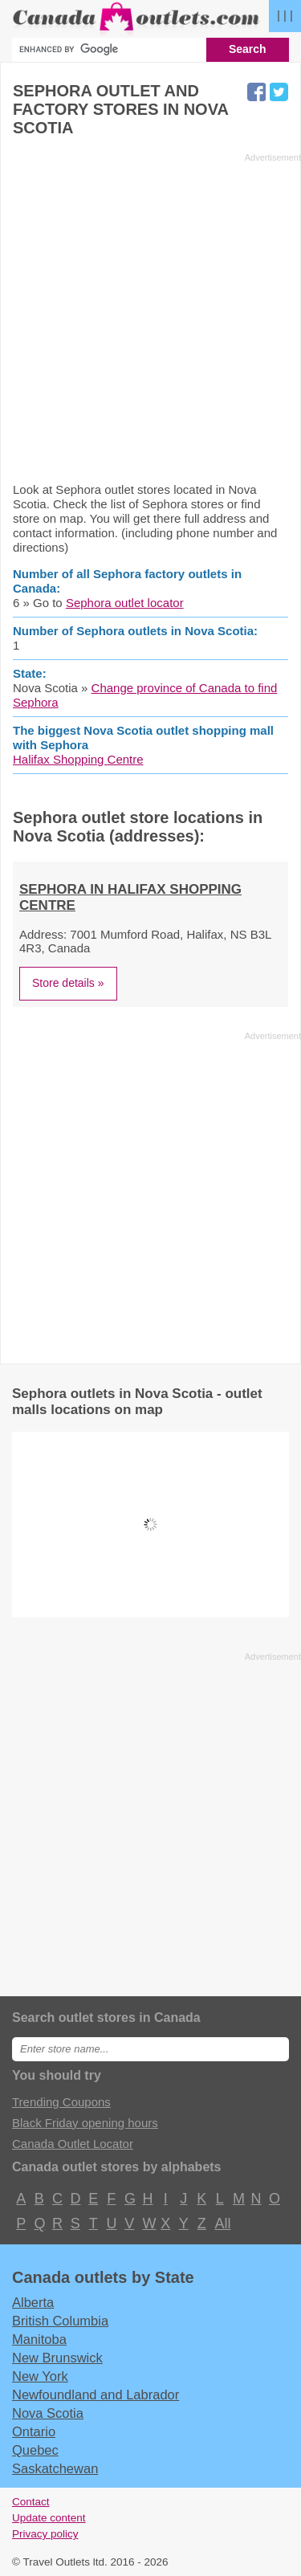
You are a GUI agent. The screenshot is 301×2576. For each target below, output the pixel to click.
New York (40, 2376)
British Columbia (60, 2320)
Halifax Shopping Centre (78, 759)
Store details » (68, 982)
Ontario (33, 2431)
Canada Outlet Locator (72, 2143)
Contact (31, 2502)
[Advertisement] (150, 316)
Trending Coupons (61, 2102)
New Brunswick (57, 2357)
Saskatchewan (55, 2468)
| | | (285, 15)
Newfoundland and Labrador (95, 2394)
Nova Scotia (47, 2413)
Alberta (33, 2302)
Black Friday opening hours (85, 2123)
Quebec (35, 2450)
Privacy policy (45, 2534)
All (222, 2223)
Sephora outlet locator (125, 602)
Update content (49, 2518)
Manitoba (39, 2339)
